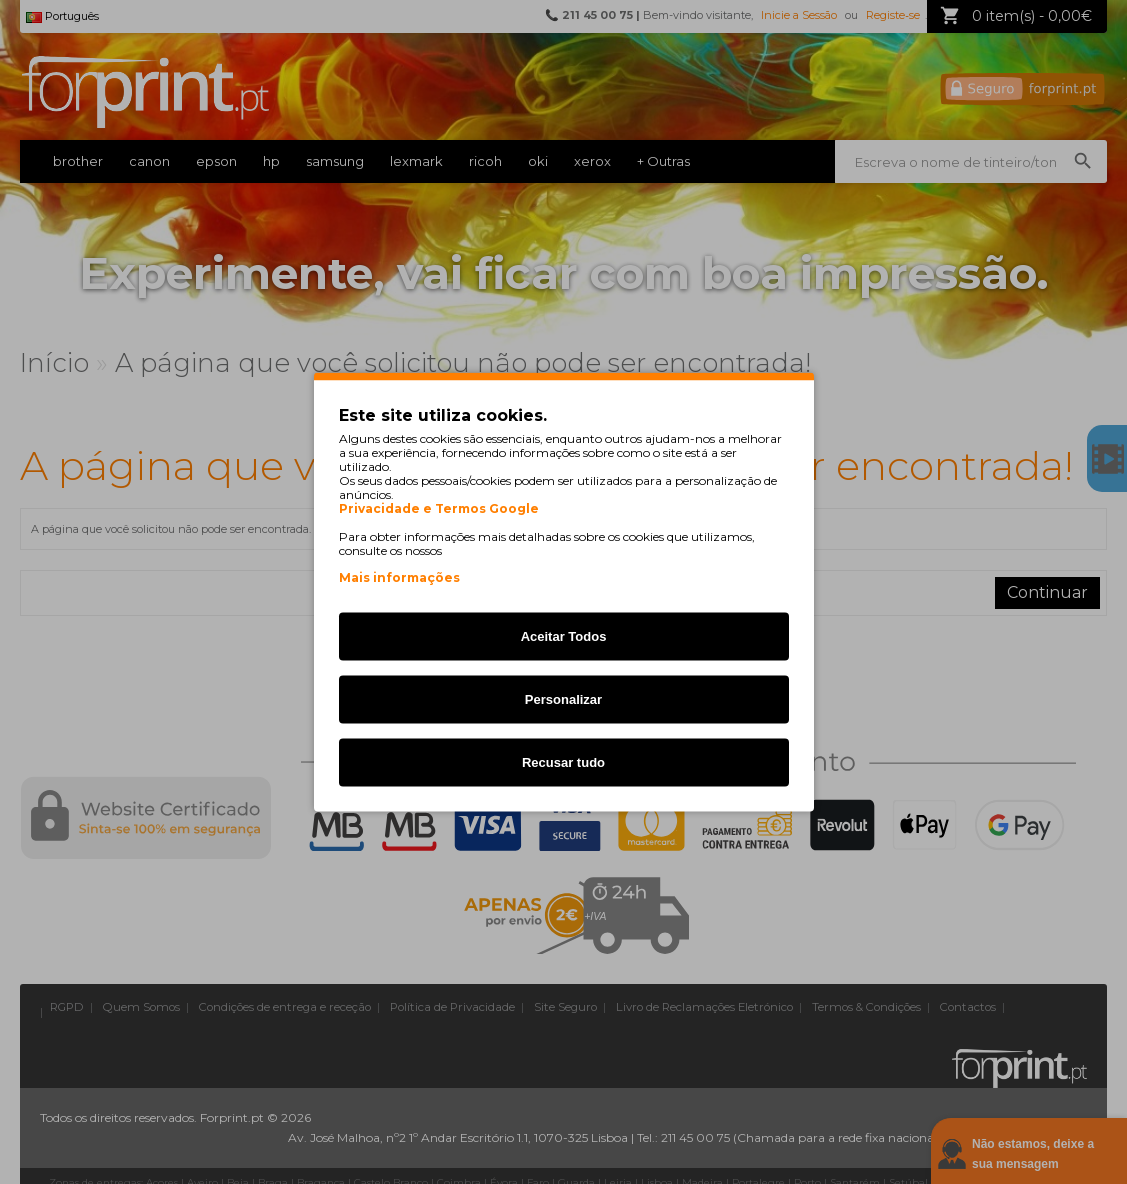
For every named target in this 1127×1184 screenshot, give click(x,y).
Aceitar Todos (564, 636)
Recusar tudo (563, 762)
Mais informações (399, 577)
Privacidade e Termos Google (439, 509)
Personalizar (563, 699)
